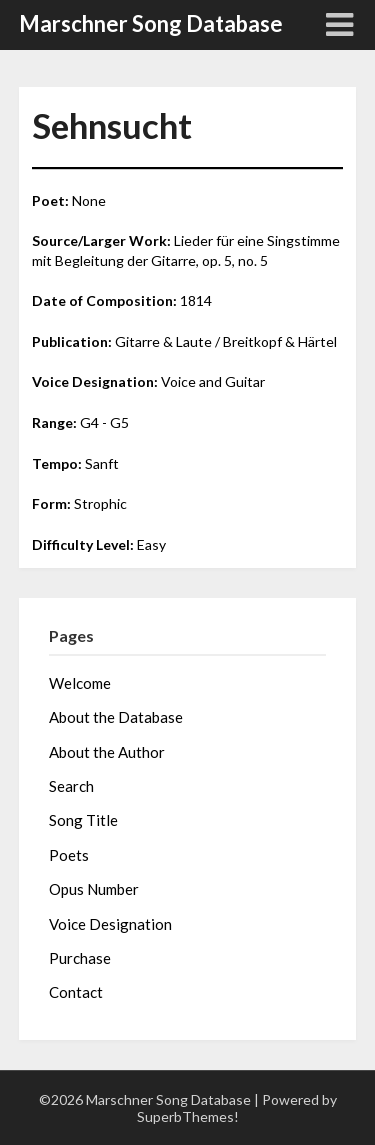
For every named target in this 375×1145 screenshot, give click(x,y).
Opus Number (94, 889)
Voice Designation (110, 924)
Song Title (83, 820)
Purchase (80, 958)
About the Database (116, 717)
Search (71, 786)
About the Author (107, 752)
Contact (76, 992)
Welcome (80, 683)
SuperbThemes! (188, 1116)
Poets (69, 855)
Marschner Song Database (151, 23)
